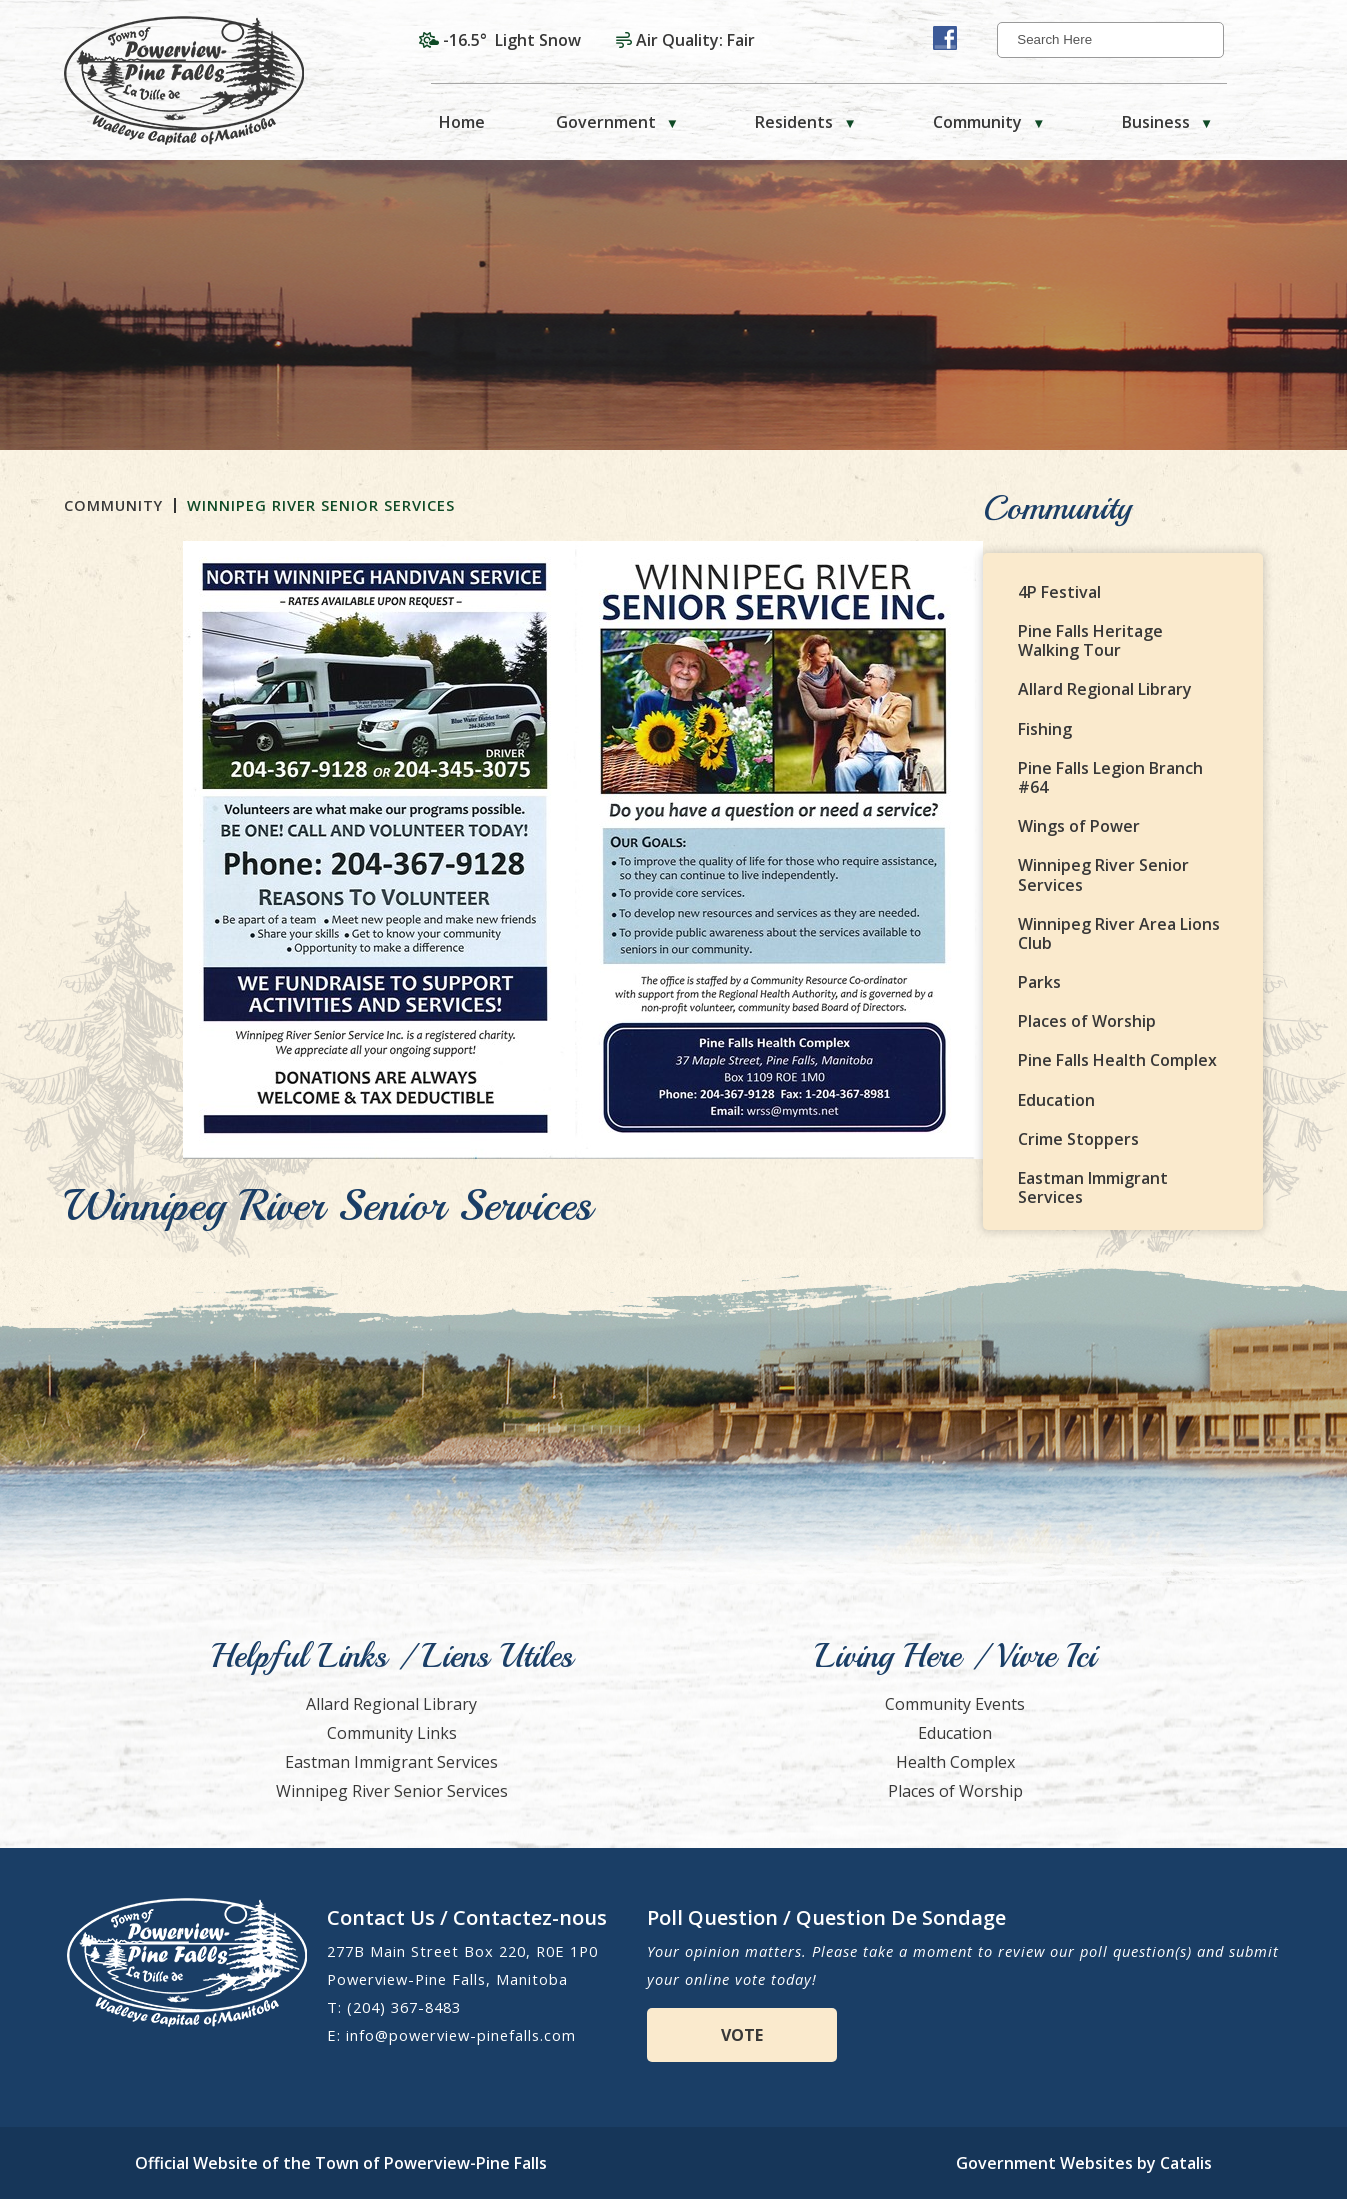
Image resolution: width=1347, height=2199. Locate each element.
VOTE (742, 2035)
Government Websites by (1084, 2163)
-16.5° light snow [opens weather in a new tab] (512, 40)
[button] (1206, 40)
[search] (1104, 39)
